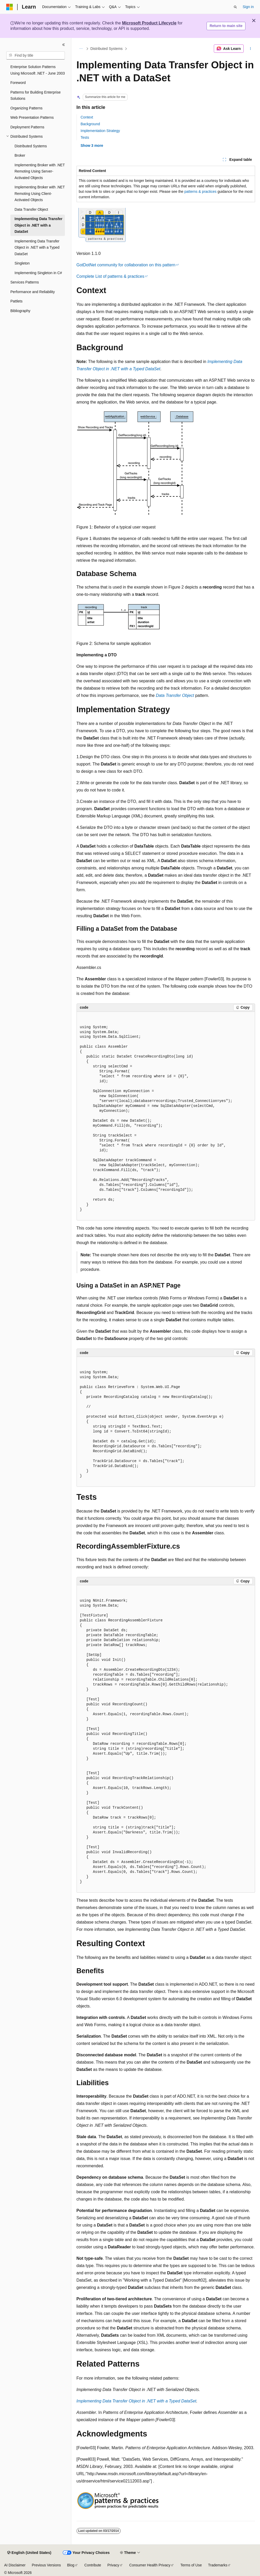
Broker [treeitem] (20, 155)
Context (87, 117)
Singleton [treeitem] (22, 263)
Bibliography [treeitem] (20, 311)
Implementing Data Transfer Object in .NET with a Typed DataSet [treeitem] (37, 247)
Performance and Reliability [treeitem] (32, 292)
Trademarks (217, 2565)
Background (90, 124)
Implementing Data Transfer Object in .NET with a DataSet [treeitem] (38, 225)
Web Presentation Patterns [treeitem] (32, 117)
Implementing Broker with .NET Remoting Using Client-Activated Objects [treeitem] (40, 193)
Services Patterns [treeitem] (24, 282)
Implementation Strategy (100, 131)
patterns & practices (200, 191)
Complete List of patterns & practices (110, 276)
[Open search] (235, 7)
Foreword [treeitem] (18, 83)
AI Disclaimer (14, 2565)
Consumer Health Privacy (149, 2565)
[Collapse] (63, 44)
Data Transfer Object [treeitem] (31, 209)
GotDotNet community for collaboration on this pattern (126, 265)
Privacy (113, 2565)
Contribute (92, 2565)
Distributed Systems (106, 49)
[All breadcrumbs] (81, 48)
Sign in (248, 7)
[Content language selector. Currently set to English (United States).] (29, 2553)
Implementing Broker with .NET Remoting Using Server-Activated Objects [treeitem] (40, 171)
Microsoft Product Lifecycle (149, 23)
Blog (70, 2565)
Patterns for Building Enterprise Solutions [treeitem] (35, 95)
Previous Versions (46, 2565)
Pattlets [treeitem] (16, 301)
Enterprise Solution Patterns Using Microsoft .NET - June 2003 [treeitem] (37, 70)
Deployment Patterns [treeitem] (27, 127)
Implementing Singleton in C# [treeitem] (38, 273)
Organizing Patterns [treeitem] (26, 108)
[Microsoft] (9, 7)
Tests (85, 137)
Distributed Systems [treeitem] (31, 146)
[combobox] (35, 55)
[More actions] (250, 48)
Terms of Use (191, 2565)
